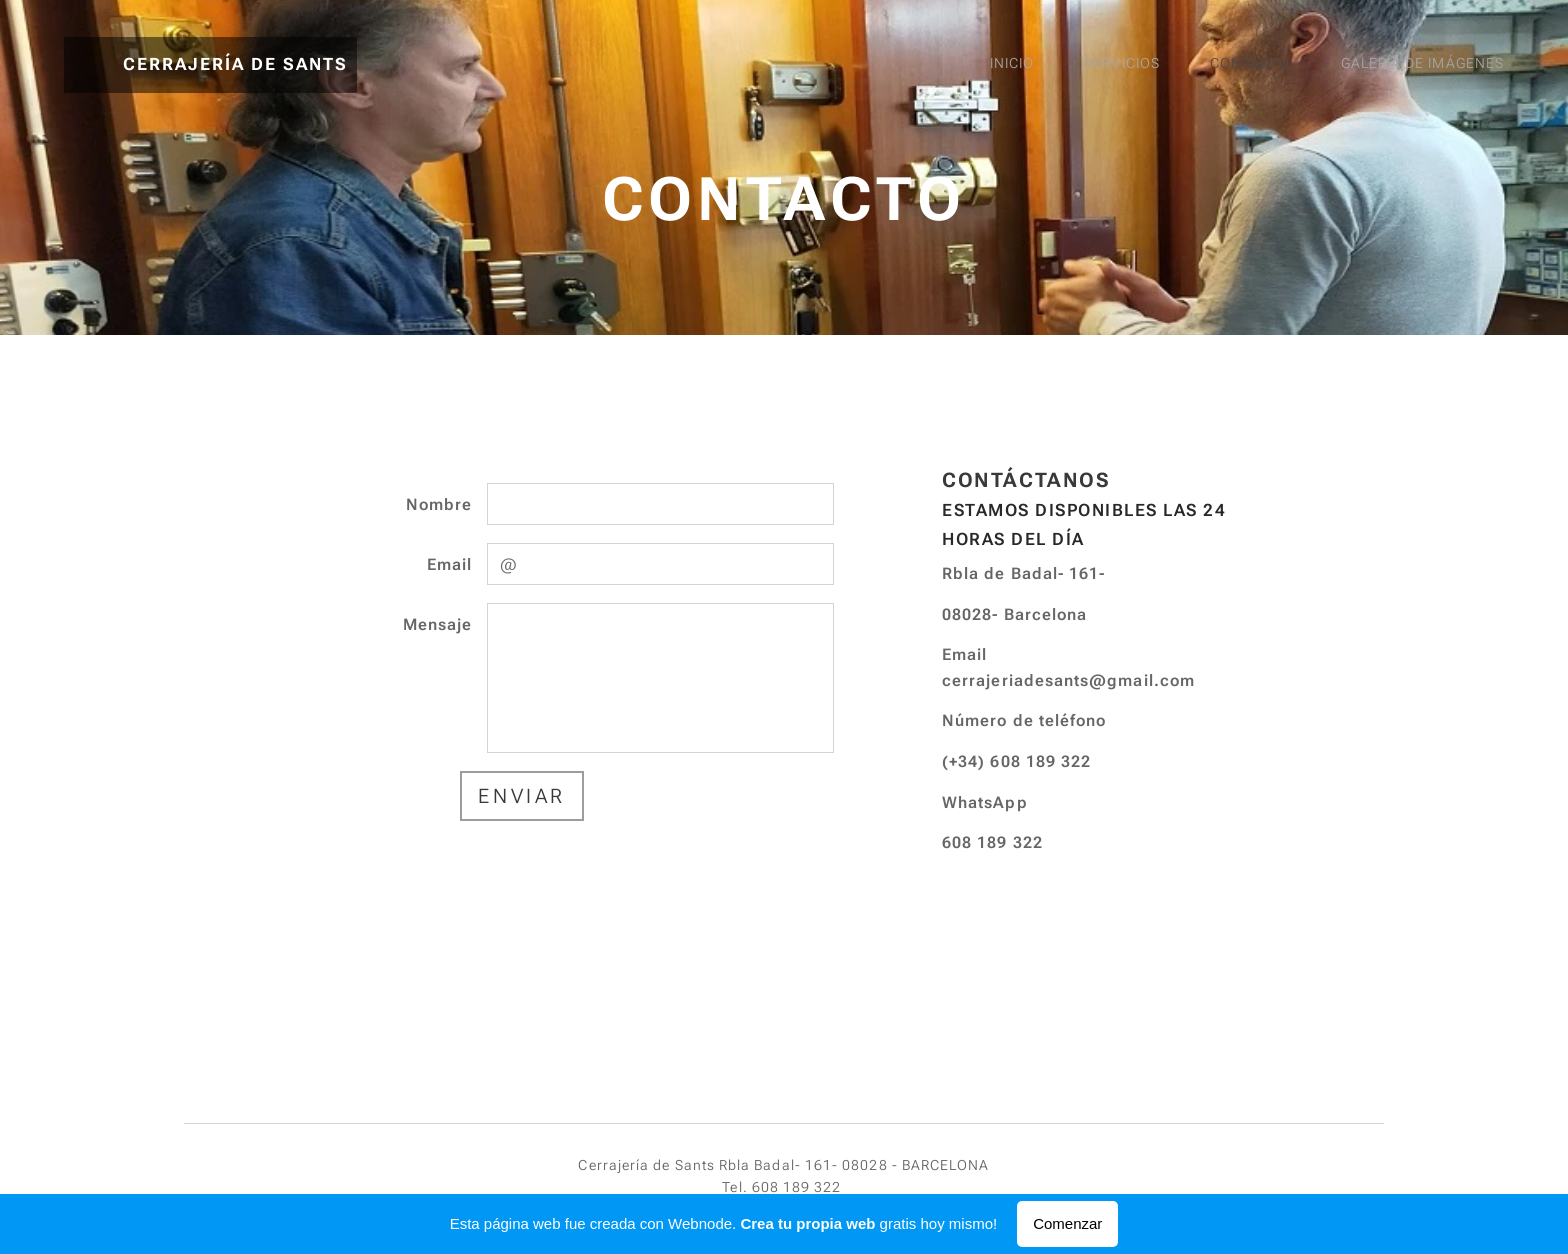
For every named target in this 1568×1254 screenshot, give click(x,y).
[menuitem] (1322, 65)
